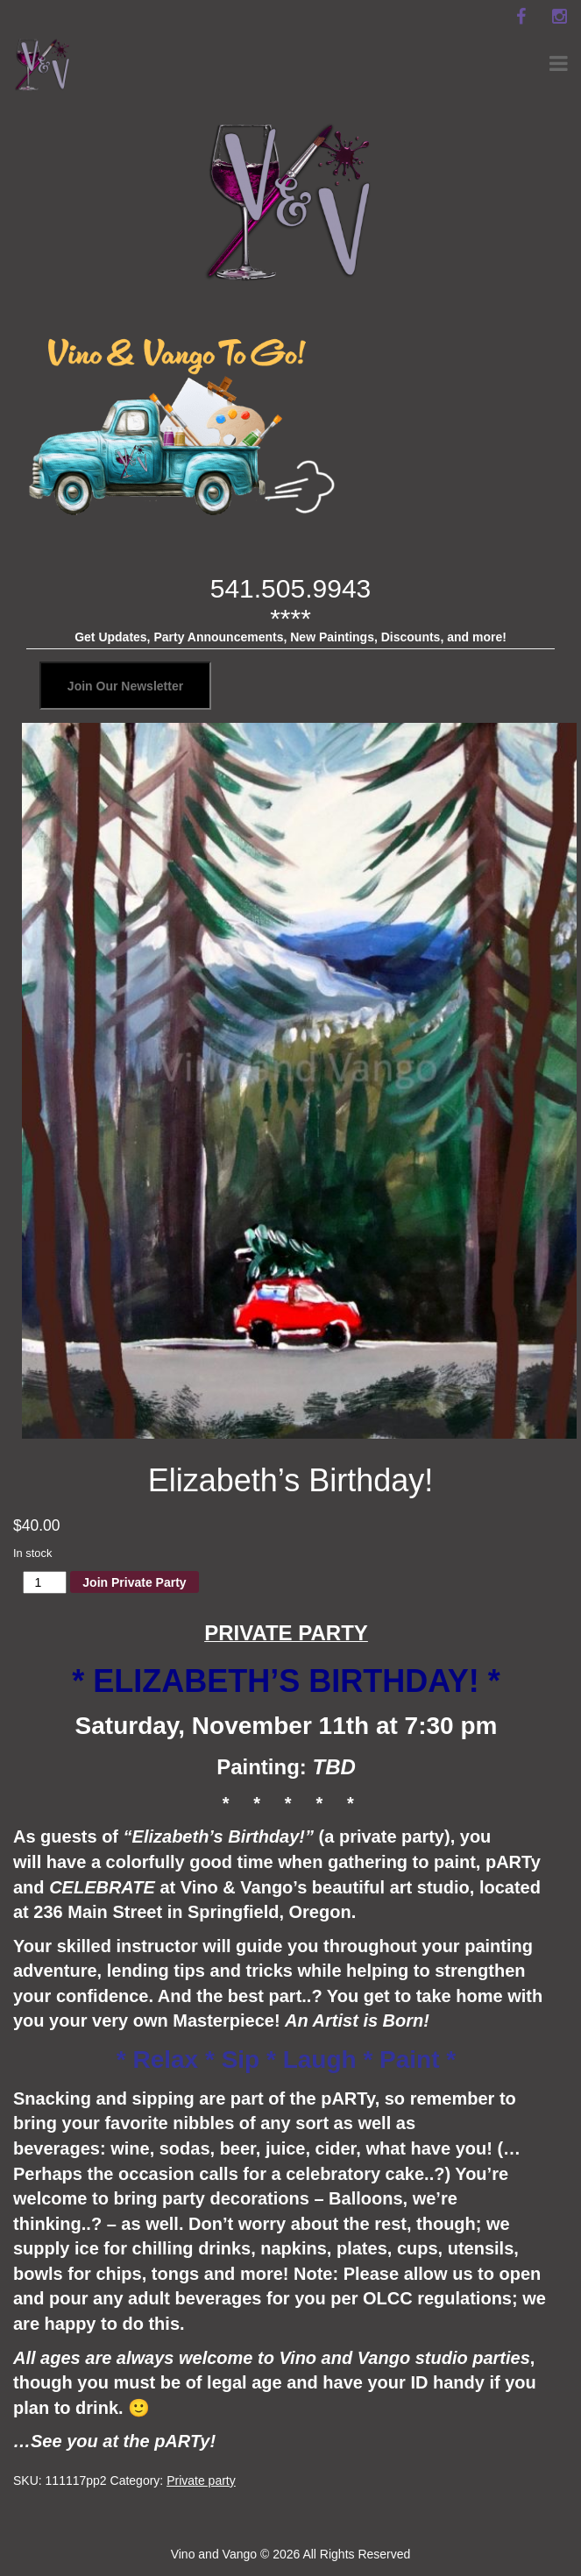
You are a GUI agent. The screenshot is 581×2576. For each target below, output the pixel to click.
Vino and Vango (214, 2554)
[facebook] (520, 16)
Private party (201, 2480)
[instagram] (559, 16)
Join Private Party (134, 1582)
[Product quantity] (45, 1582)
